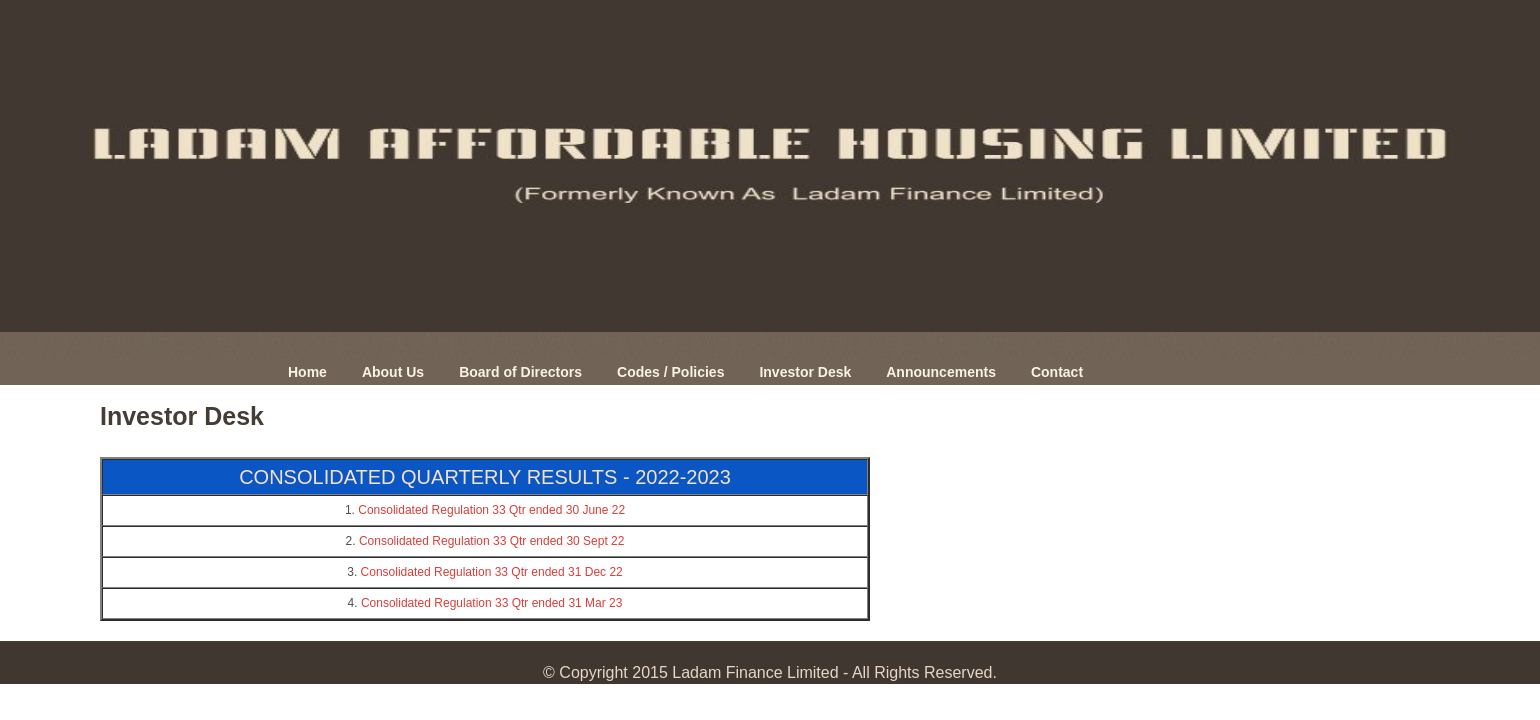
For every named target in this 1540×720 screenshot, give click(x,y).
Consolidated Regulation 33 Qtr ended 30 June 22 (491, 510)
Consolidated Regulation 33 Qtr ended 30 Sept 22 (492, 541)
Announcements (941, 372)
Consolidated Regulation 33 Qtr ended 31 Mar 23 (492, 603)
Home (307, 372)
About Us (393, 372)
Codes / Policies (670, 372)
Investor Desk (805, 372)
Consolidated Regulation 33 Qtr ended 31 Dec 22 (492, 572)
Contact (1057, 372)
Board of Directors (520, 372)
